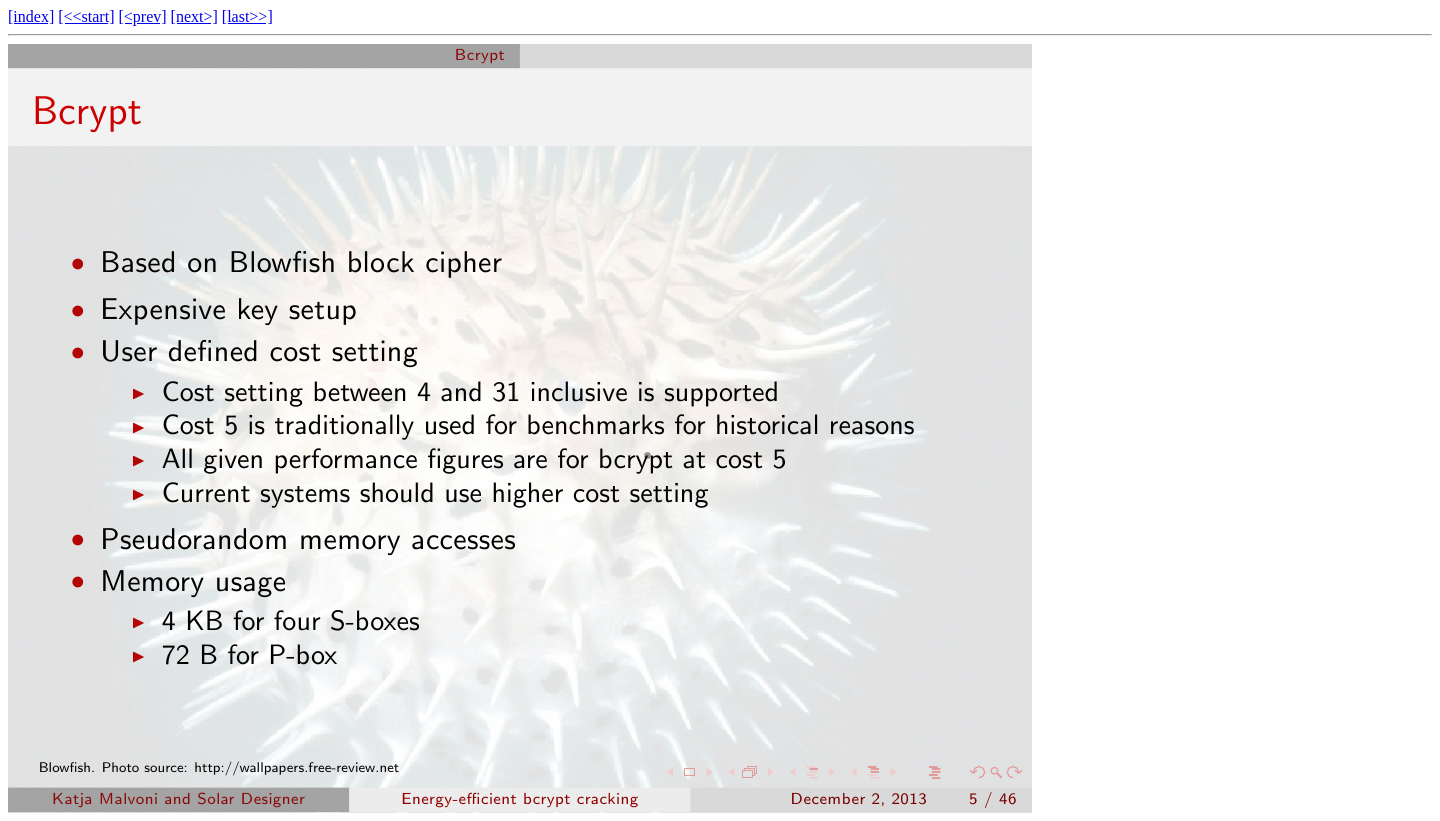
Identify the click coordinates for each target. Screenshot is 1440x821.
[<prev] (142, 16)
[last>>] (247, 16)
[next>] (194, 16)
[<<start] (86, 16)
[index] (31, 16)
